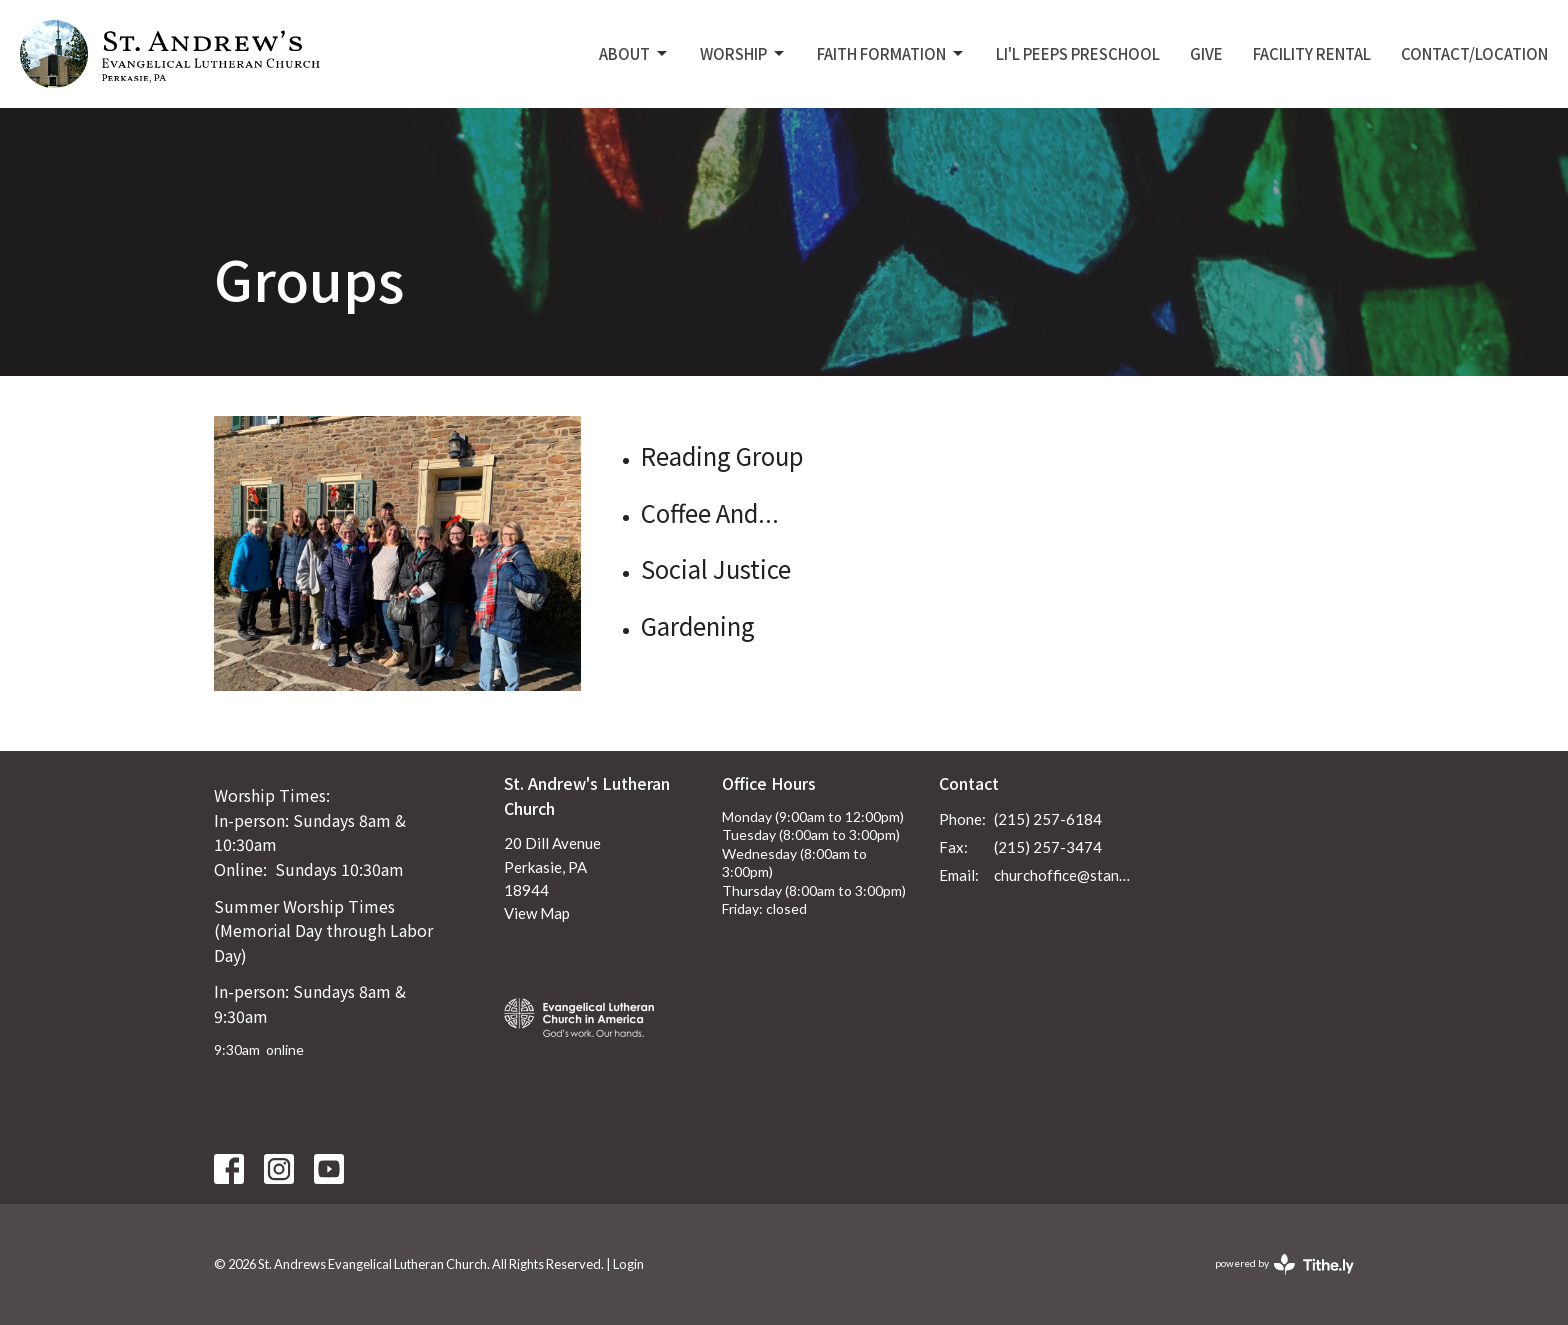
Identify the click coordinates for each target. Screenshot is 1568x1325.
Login (628, 1264)
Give (1206, 53)
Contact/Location (1474, 53)
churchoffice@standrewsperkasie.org (1065, 875)
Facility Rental (1312, 53)
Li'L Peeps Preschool (1078, 53)
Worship (743, 53)
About (634, 53)
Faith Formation (891, 53)
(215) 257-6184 (1048, 819)
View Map (537, 913)
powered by (1284, 1264)
